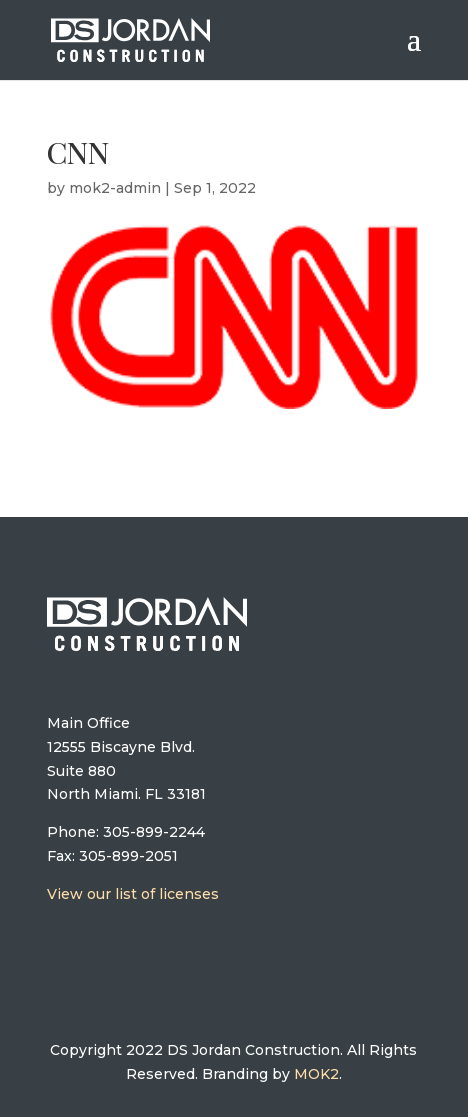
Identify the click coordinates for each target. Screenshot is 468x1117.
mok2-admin (115, 188)
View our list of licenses (133, 894)
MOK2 (316, 1074)
